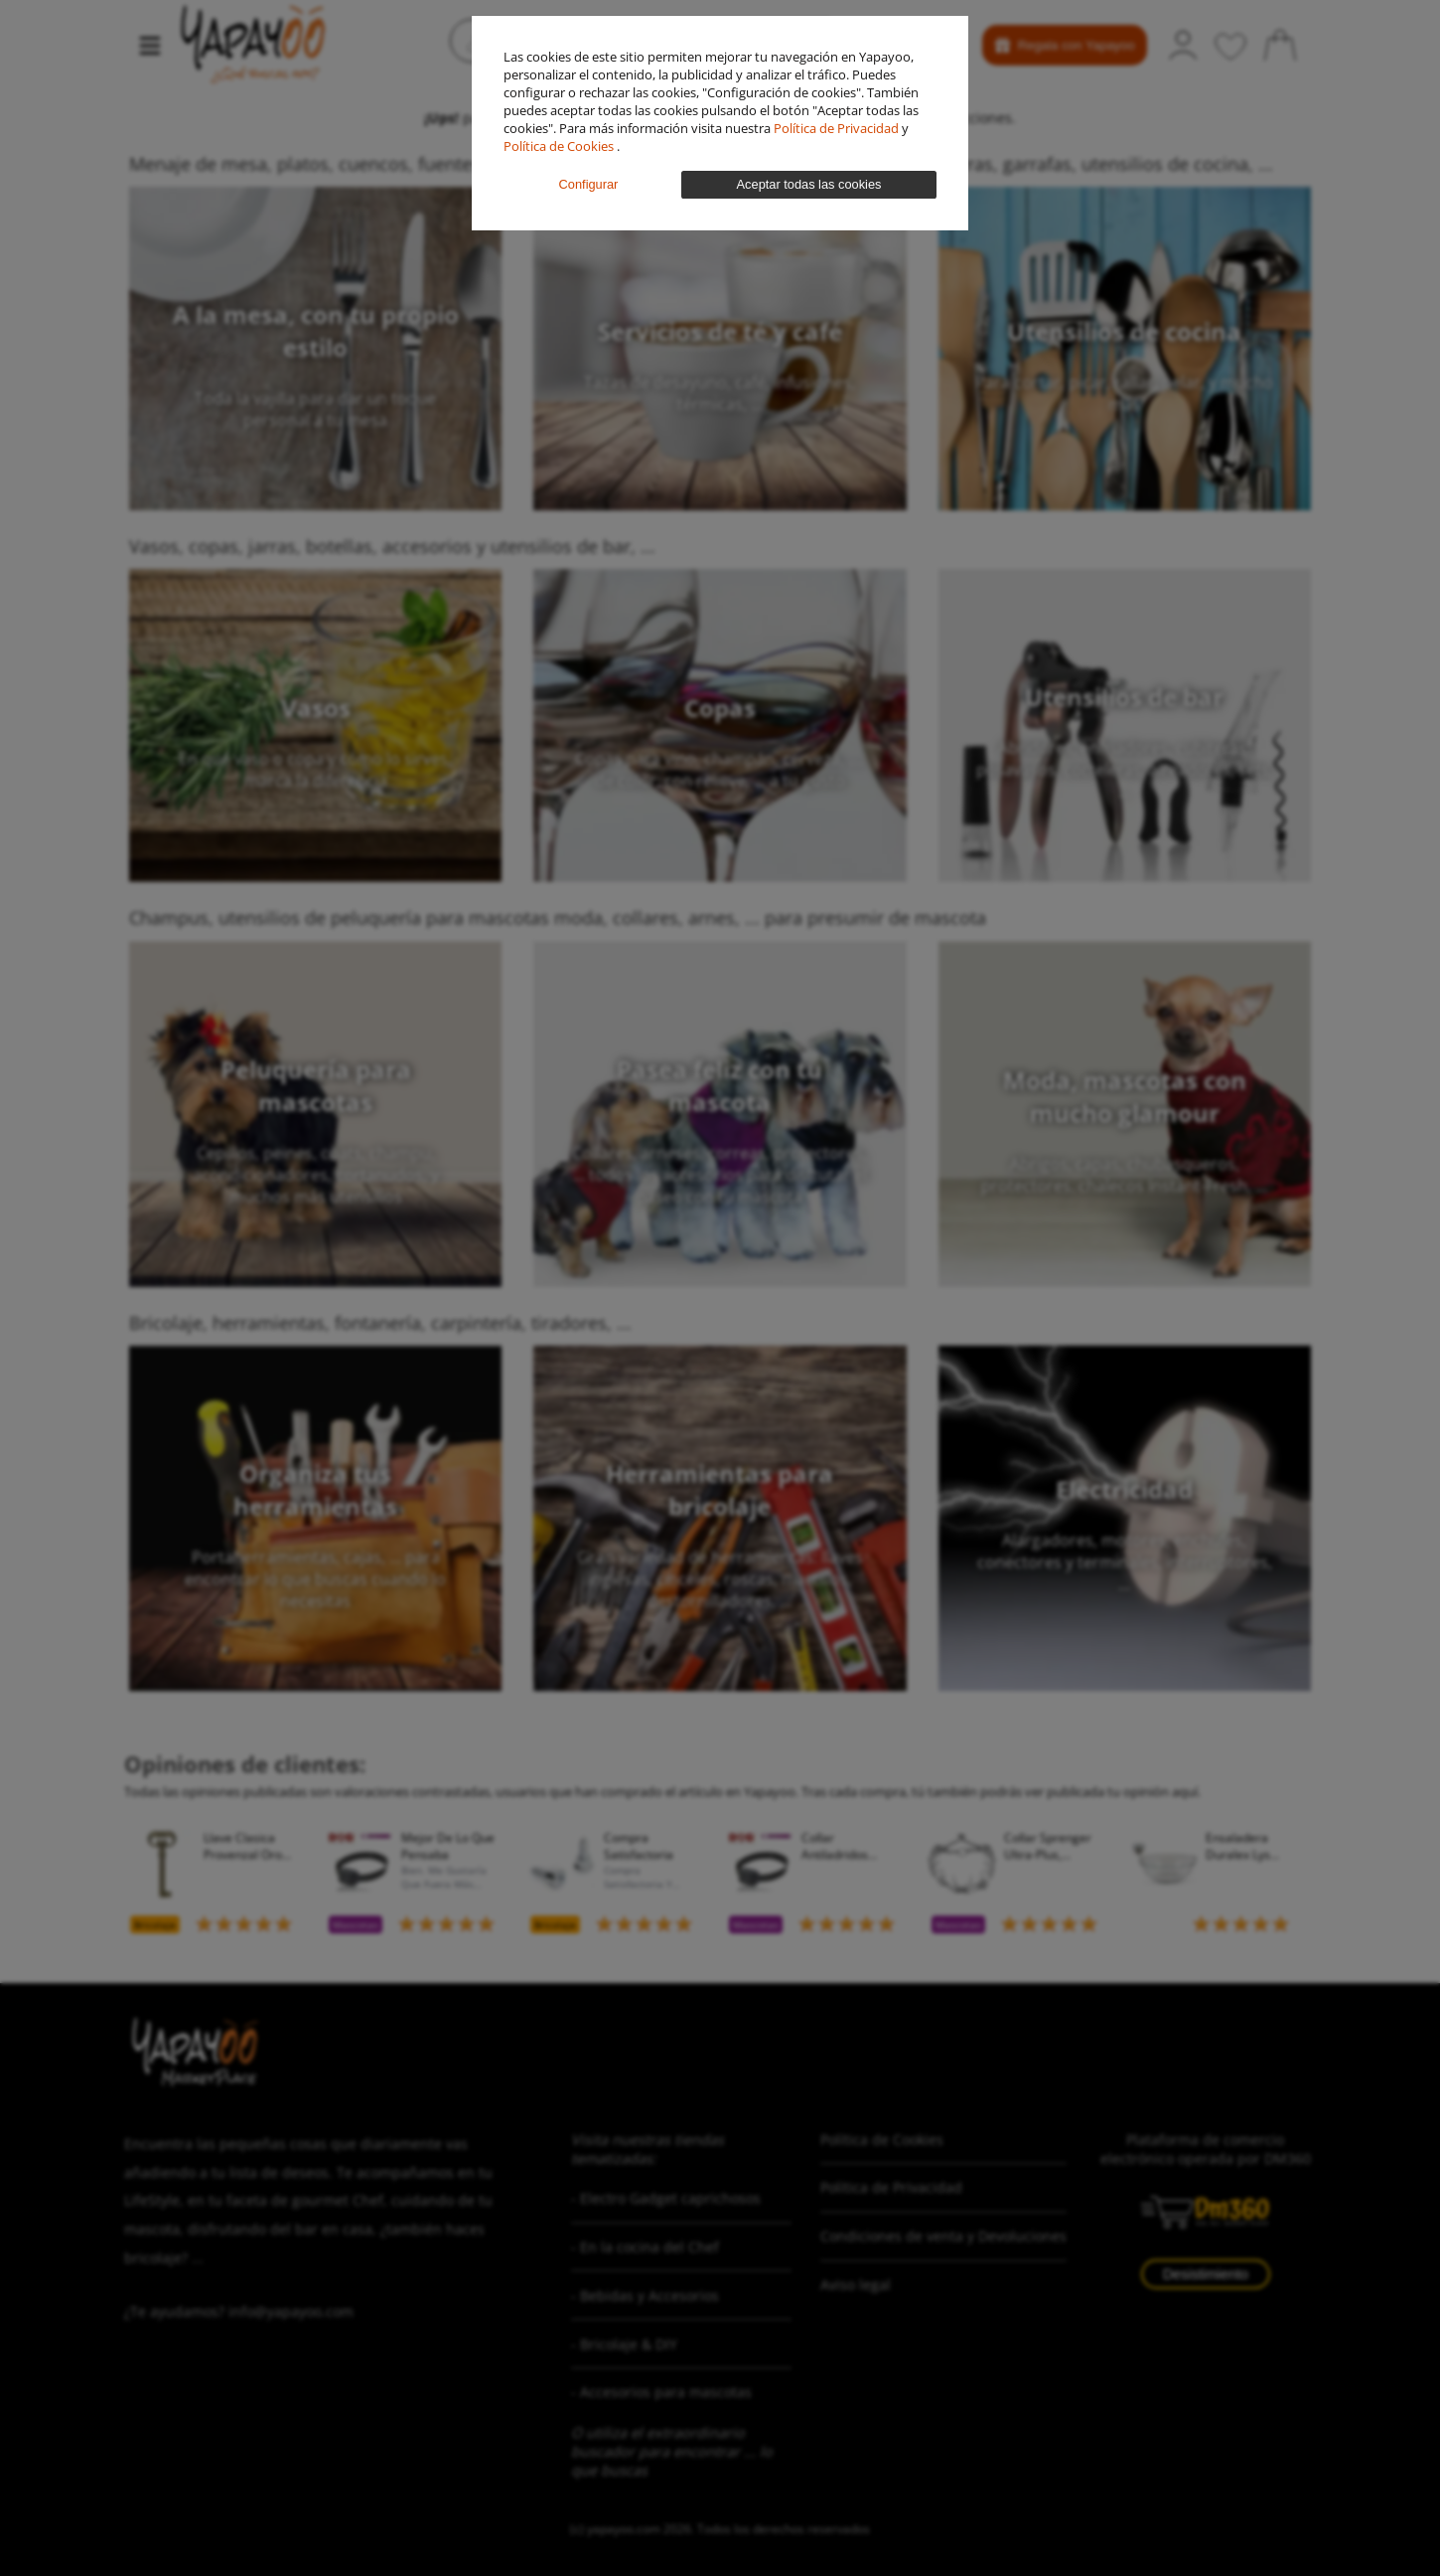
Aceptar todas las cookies (809, 184)
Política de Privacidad (838, 128)
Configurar (589, 184)
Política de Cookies (560, 146)
